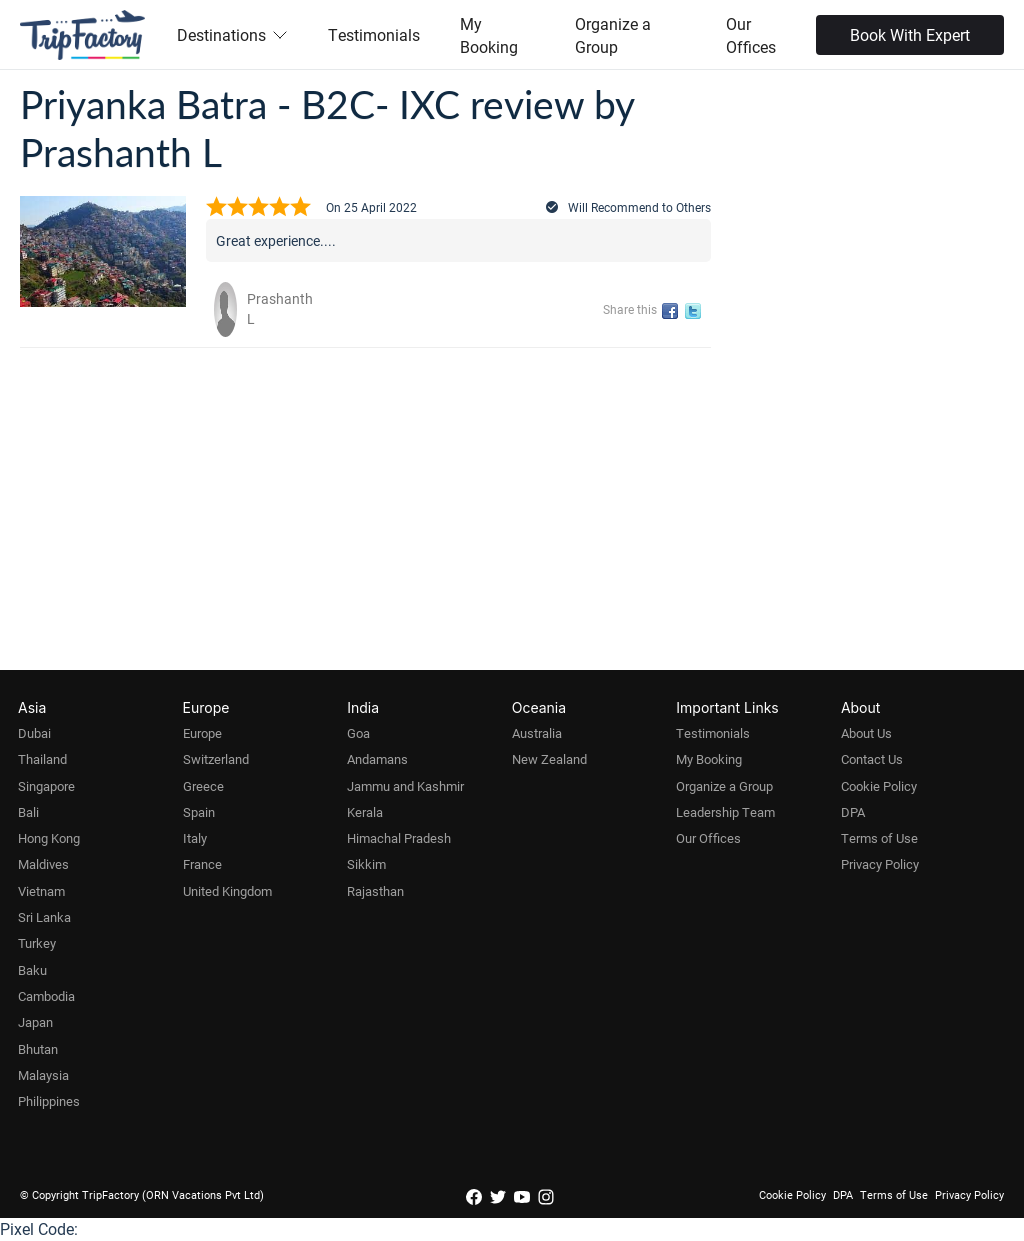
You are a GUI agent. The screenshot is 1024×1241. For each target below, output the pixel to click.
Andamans (377, 759)
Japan (35, 1022)
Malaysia (43, 1075)
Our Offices (751, 35)
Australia (537, 733)
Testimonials (374, 34)
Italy (195, 838)
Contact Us (872, 759)
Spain (199, 812)
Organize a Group (613, 35)
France (202, 864)
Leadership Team (725, 812)
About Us (866, 733)
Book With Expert (910, 34)
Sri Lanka (44, 917)
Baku (32, 970)
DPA (853, 812)
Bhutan (38, 1049)
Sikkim (366, 864)
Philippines (49, 1101)
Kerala (365, 812)
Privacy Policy (880, 864)
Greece (203, 786)
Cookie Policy (879, 786)
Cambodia (46, 996)
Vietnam (41, 891)
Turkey (37, 943)
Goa (358, 733)
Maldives (43, 864)
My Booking (489, 35)
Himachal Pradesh (399, 838)
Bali (28, 812)
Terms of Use (879, 838)
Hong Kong (49, 838)
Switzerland (216, 759)
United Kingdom (227, 891)
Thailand (42, 759)
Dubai (34, 733)
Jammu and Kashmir (405, 786)
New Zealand (549, 759)
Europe (202, 733)
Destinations (232, 34)
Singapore (46, 786)
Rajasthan (375, 891)
